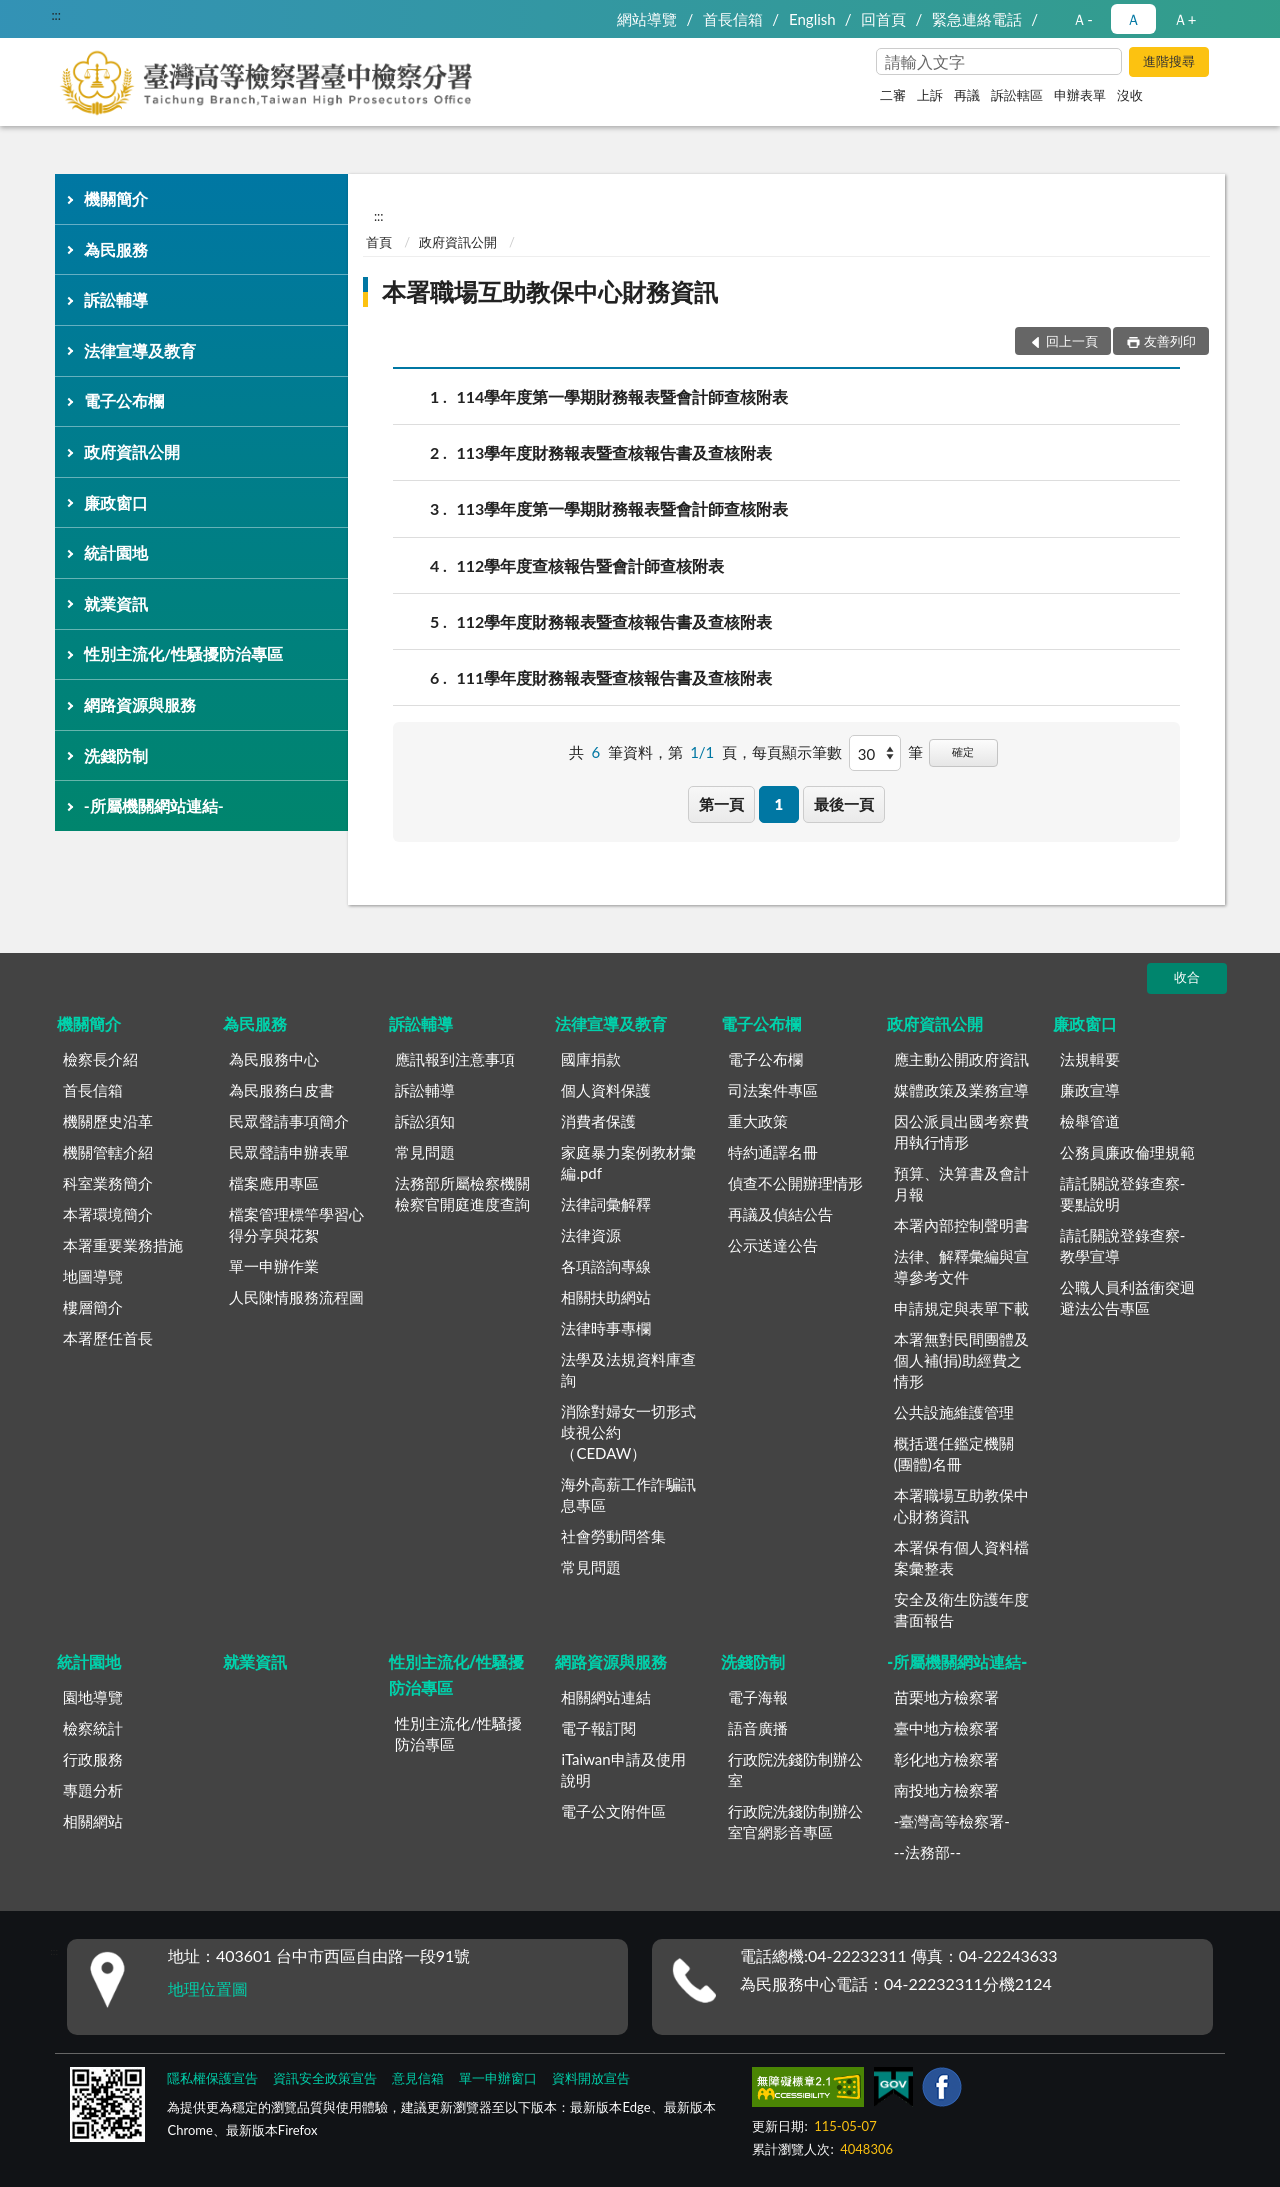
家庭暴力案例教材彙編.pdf (628, 1162)
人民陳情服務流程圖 (296, 1297)
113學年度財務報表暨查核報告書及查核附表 (615, 452)
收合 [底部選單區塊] (1187, 977)
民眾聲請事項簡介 (289, 1121)
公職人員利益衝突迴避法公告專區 (1127, 1297)
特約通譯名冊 (773, 1152)
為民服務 (116, 249)
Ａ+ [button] (1185, 19)
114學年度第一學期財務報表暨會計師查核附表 (623, 396)
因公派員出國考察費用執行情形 (961, 1131)
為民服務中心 (274, 1059)
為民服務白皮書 (281, 1090)
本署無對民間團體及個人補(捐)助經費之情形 (961, 1360)
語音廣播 (758, 1728)
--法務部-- (927, 1852)
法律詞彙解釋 (606, 1204)
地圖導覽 (93, 1276)
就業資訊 (116, 603)
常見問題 (425, 1152)
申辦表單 (1080, 95)
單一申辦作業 (274, 1266)
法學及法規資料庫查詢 (628, 1369)
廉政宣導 (1090, 1090)
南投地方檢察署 (946, 1790)
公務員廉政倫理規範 (1127, 1152)
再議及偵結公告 (780, 1214)
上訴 (930, 95)
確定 (963, 751)
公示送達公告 (773, 1245)
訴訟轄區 (1017, 95)
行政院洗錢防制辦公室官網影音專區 (795, 1821)
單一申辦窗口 (498, 2078)
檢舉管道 (1090, 1121)
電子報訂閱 (598, 1728)
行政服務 (93, 1759)
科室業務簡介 (108, 1183)
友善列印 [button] (1170, 341)
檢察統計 (93, 1728)
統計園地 (116, 552)
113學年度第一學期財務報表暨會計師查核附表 (623, 508)
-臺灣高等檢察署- (952, 1821)
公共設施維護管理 (954, 1412)
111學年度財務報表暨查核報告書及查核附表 (615, 677)
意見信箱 (418, 2078)
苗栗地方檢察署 (946, 1697)
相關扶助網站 (606, 1297)
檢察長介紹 (100, 1059)
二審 (893, 95)
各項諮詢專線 (606, 1266)
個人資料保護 (606, 1090)
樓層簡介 (93, 1307)
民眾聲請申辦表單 (289, 1152)
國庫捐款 (591, 1059)
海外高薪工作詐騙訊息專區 (628, 1494)
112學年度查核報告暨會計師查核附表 (591, 565)
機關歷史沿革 (108, 1121)
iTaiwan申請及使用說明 (623, 1769)
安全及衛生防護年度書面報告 (961, 1609)
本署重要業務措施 (123, 1245)
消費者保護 (598, 1121)
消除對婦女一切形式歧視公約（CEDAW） (628, 1432)
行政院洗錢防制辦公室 (795, 1769)
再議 (967, 95)
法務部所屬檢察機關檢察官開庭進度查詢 (462, 1193)
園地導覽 (93, 1697)
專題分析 (93, 1790)
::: (56, 15)
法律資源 (591, 1235)
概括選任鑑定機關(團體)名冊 (954, 1453)
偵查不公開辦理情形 (795, 1183)
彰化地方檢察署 (946, 1759)
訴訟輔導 (116, 299)
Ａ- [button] (1082, 19)
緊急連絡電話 (977, 19)
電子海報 (758, 1697)
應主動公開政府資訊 (961, 1059)
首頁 (379, 242)
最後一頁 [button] (844, 804)
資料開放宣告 (591, 2078)
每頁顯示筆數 (797, 752)
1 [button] (778, 804)
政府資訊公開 (132, 451)
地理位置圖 (208, 1988)
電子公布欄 (124, 400)
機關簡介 (116, 198)
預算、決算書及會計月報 (961, 1183)
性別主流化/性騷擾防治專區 (183, 653)
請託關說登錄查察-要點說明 (1123, 1193)
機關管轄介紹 (108, 1152)
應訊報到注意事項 (455, 1059)
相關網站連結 (606, 1697)
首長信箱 (733, 19)
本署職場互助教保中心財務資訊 (550, 291)
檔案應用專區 (274, 1183)
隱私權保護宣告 (212, 2078)
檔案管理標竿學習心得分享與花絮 (296, 1224)
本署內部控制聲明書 (961, 1225)
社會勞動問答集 (613, 1536)
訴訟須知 (425, 1121)
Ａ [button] (1133, 19)
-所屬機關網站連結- (154, 805)
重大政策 (758, 1121)
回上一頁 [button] (1072, 341)
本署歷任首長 (108, 1338)
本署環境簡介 (108, 1214)
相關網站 (93, 1821)
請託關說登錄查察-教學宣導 (1123, 1245)
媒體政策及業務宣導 (961, 1090)
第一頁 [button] (721, 804)
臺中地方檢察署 (946, 1728)
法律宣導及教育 (140, 350)
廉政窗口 (116, 502)
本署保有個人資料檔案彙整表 (961, 1557)
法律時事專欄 (606, 1328)
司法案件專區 (773, 1090)
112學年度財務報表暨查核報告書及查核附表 (615, 621)
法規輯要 (1090, 1059)
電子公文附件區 (613, 1811)
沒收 (1130, 95)
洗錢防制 (116, 755)
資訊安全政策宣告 (325, 2078)
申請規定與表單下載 (961, 1308)
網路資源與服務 (140, 704)
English (812, 19)
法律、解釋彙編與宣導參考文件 (961, 1266)
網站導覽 (647, 19)
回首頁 (883, 19)
